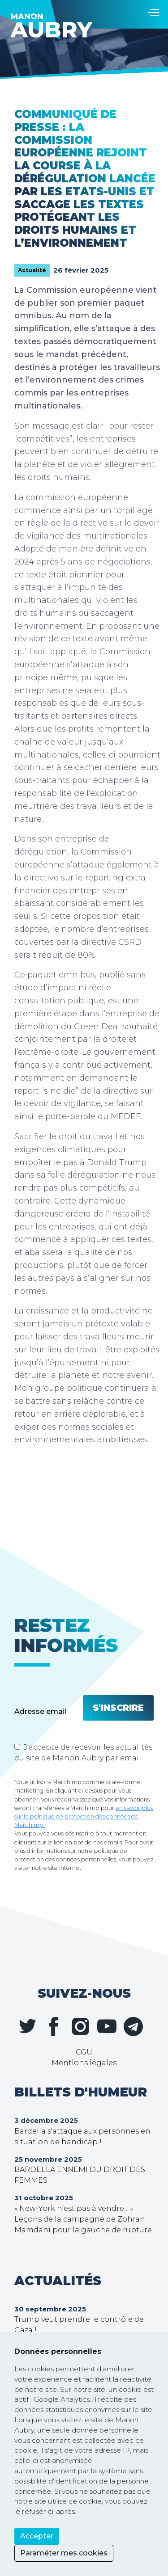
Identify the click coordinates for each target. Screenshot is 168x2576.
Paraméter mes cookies (64, 2553)
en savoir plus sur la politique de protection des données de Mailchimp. (83, 1816)
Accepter (36, 2536)
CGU (84, 2052)
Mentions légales (84, 2062)
